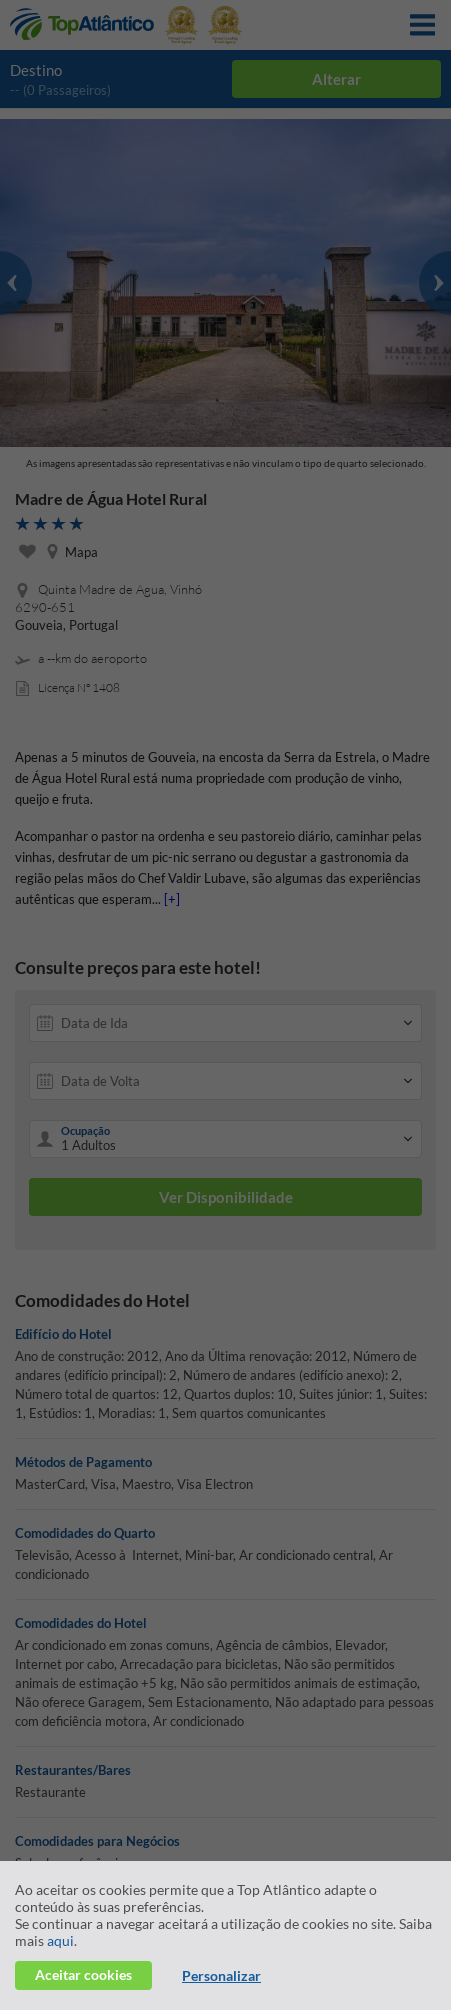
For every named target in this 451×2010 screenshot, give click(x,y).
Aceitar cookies (83, 1974)
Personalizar (221, 1975)
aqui (60, 1940)
